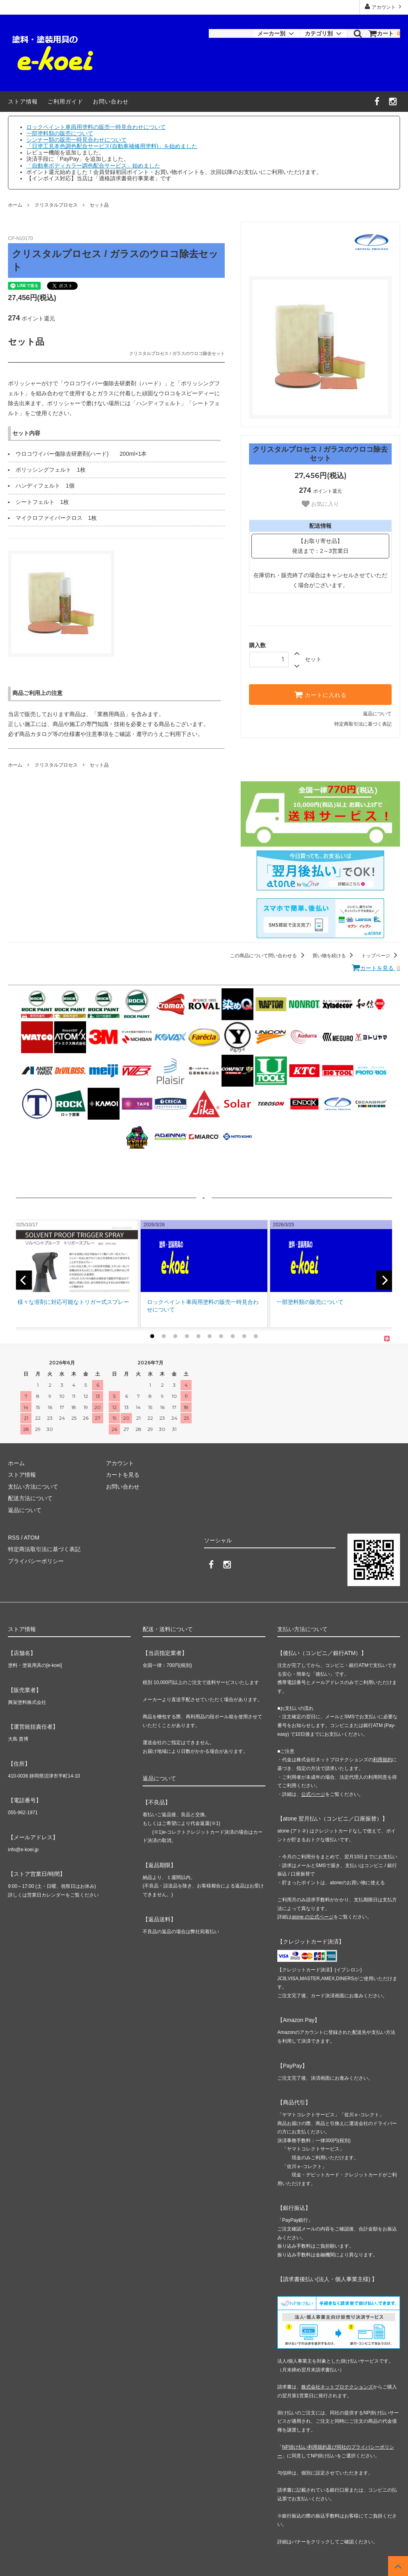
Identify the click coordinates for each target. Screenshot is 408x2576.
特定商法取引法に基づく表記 (44, 1549)
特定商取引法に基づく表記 (363, 724)
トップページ (380, 955)
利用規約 (382, 1759)
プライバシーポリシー (36, 1561)
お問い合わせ (111, 101)
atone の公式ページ (312, 1917)
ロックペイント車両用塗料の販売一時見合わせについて (96, 127)
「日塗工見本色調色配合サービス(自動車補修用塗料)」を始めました (111, 146)
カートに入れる (320, 694)
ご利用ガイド (65, 101)
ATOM (31, 1537)
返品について (377, 713)
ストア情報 (23, 101)
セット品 (99, 205)
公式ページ (313, 1794)
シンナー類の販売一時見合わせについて (76, 140)
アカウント (384, 6)
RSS (14, 1537)
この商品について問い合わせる (268, 955)
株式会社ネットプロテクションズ (337, 2387)
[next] (384, 1280)
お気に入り (320, 504)
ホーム (15, 205)
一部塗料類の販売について (59, 133)
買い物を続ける (334, 955)
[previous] (24, 1280)
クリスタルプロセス (56, 205)
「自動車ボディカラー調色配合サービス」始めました (93, 165)
